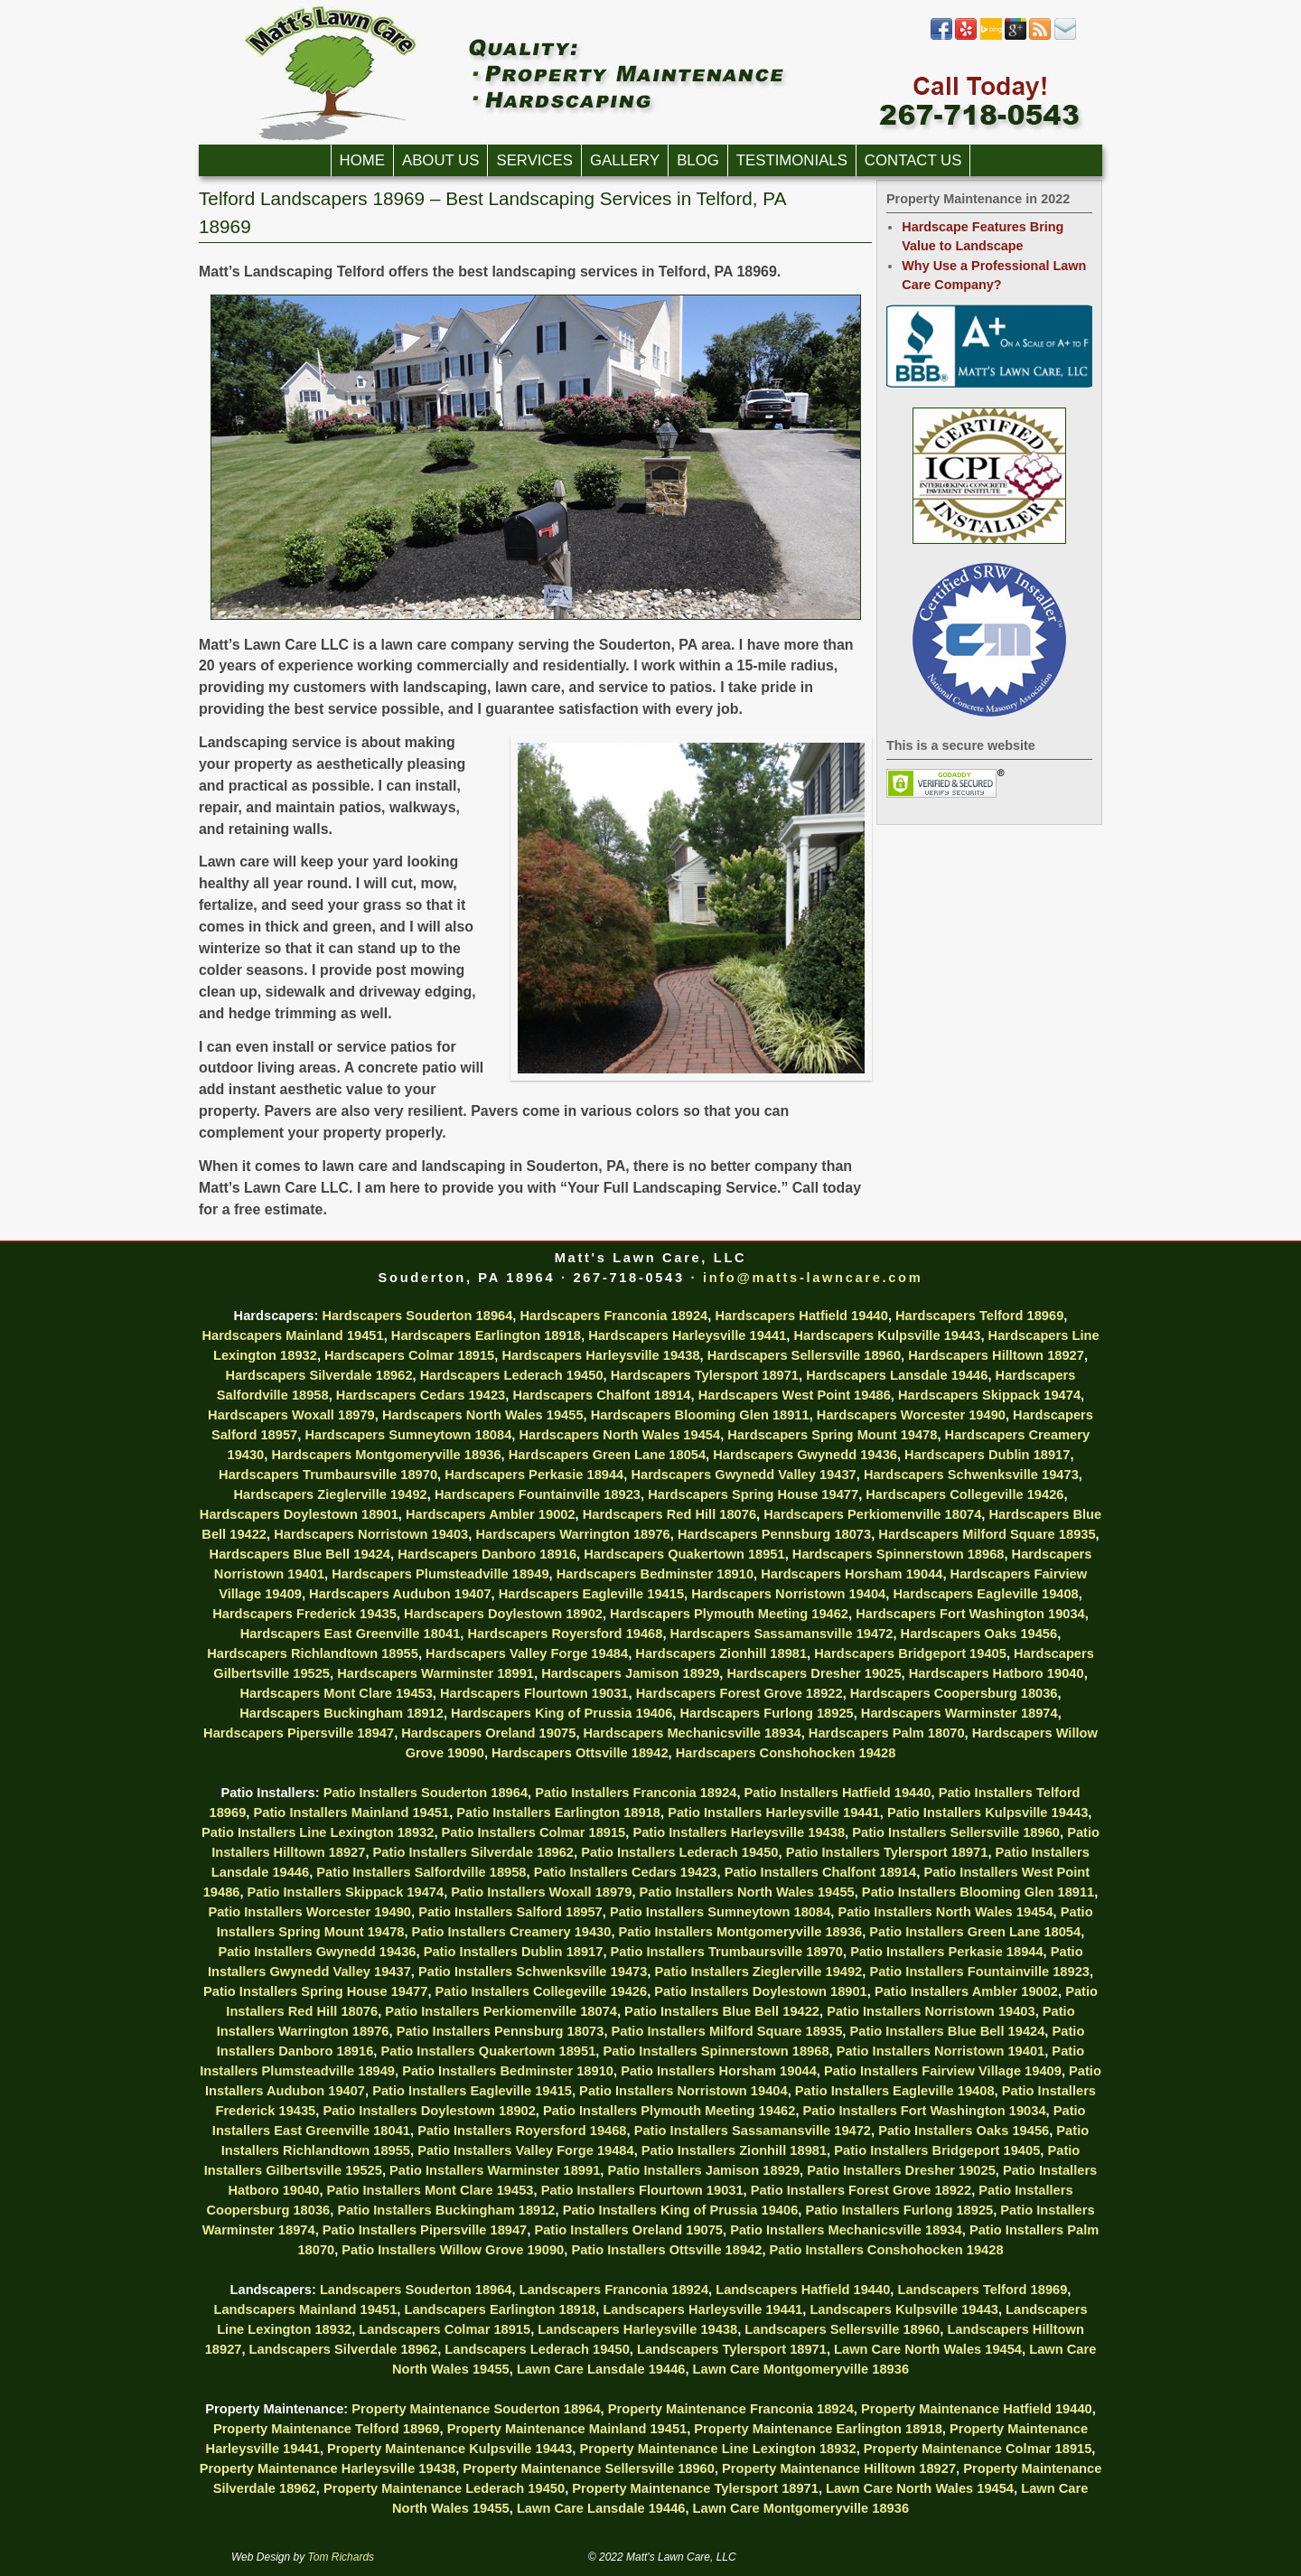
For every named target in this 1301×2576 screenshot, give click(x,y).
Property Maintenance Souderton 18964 (475, 2409)
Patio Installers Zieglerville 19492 (759, 1971)
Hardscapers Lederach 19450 (512, 1375)
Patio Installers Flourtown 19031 (642, 2190)
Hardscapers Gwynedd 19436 (805, 1454)
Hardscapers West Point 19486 (794, 1395)
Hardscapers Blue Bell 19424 (300, 1554)
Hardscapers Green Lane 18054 (607, 1454)
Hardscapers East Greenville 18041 (350, 1633)
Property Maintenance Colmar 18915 (978, 2448)
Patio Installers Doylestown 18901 (760, 1991)
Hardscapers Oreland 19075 (488, 1733)
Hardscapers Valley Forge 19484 (527, 1653)
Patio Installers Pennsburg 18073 (500, 2031)
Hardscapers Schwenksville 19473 (971, 1474)
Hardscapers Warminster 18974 (959, 1713)
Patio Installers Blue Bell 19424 (946, 2031)
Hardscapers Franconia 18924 (614, 1315)
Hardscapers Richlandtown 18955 (312, 1653)
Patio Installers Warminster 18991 (494, 2170)
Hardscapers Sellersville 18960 (804, 1355)
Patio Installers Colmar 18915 (534, 1832)
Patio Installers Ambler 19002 (966, 1991)
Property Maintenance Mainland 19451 (567, 2428)
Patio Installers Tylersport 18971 (887, 1852)
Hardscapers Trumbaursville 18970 (328, 1474)
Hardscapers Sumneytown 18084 (407, 1435)
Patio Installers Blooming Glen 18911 (978, 1892)
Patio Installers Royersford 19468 (521, 2130)
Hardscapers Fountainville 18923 (538, 1494)
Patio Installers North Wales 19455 (747, 1892)
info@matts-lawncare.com (812, 1277)
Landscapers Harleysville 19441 (702, 2309)
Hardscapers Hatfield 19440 (801, 1315)
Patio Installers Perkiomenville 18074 (501, 2011)
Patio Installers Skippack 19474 (346, 1892)
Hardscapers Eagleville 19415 (591, 1594)
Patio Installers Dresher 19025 (901, 2170)
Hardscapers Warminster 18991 (435, 1673)
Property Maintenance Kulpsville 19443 (449, 2448)
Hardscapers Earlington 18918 (486, 1335)
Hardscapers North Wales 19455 (483, 1415)
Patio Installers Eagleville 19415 (472, 2091)
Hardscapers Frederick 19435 (304, 1613)
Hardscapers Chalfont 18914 (601, 1395)
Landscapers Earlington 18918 (499, 2309)
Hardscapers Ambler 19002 (491, 1514)
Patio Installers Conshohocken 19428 (887, 2250)
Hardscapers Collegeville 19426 (964, 1494)
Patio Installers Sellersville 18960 (956, 1832)
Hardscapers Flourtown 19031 (534, 1693)
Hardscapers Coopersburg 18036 (954, 1693)
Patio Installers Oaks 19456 (963, 2130)
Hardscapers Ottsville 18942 (580, 1753)
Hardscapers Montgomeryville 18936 (386, 1454)
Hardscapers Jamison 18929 (630, 1673)
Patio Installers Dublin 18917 (514, 1951)
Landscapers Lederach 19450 (537, 2349)
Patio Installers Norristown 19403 (931, 2011)
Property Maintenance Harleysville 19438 (328, 2468)
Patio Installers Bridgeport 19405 (937, 2150)
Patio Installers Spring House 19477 (315, 1991)
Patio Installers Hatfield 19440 (837, 1792)
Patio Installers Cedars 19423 (625, 1872)
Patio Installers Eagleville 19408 (895, 2091)
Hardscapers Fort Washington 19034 (970, 1613)
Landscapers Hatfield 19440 (803, 2289)
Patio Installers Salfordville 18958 (421, 1872)
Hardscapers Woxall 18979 (291, 1415)
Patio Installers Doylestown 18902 (429, 2110)
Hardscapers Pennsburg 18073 (774, 1534)
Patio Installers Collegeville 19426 (541, 1991)
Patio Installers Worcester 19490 (309, 1912)
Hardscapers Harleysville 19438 (600, 1355)
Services (534, 160)
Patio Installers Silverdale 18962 (473, 1852)
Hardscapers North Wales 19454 (619, 1435)
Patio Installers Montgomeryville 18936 (741, 1932)
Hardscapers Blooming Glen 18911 (700, 1415)
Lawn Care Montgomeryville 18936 (801, 2369)
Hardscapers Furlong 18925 (766, 1713)
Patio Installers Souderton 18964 (425, 1792)
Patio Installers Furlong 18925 (899, 2210)
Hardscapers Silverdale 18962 (319, 1375)
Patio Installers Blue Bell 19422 (721, 2011)
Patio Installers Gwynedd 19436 (317, 1951)
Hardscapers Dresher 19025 (813, 1673)
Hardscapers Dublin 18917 (987, 1454)
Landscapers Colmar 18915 (444, 2329)
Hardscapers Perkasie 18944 (534, 1474)
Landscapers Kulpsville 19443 (904, 2309)
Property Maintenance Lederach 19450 (444, 2488)
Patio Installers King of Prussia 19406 (681, 2210)
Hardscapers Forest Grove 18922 (739, 1693)
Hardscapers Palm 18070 (887, 1733)
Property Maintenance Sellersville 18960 (589, 2468)
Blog (698, 160)
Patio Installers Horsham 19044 (719, 2071)
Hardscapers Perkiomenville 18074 (872, 1514)
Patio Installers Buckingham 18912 (446, 2210)
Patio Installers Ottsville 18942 (666, 2250)
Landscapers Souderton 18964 (416, 2289)
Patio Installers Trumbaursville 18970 (727, 1951)
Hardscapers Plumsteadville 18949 (440, 1574)
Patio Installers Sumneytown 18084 (720, 1912)
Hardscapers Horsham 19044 (851, 1574)
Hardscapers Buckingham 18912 (341, 1713)
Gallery (625, 160)
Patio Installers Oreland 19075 (628, 2230)
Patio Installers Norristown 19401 (941, 2051)
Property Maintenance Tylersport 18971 (695, 2488)
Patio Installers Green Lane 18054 (975, 1932)
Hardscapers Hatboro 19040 (996, 1673)
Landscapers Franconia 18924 (613, 2289)
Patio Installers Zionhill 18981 (734, 2150)
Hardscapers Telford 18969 (979, 1315)
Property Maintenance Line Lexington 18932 (717, 2448)
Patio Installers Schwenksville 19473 (532, 1971)
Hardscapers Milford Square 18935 (986, 1534)
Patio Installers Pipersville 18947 (425, 2230)
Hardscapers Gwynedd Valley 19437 (743, 1474)
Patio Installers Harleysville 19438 (738, 1832)
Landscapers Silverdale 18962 (343, 2349)
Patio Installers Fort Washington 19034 (924, 2110)
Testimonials (791, 160)
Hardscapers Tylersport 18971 (705, 1375)
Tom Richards (341, 2557)
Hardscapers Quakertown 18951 (684, 1554)
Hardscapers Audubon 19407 (400, 1594)
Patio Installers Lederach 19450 (679, 1852)
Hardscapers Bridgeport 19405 (910, 1653)
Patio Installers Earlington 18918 (558, 1812)
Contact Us (913, 160)
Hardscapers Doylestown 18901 (299, 1514)
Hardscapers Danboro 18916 (487, 1554)
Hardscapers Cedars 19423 (420, 1395)
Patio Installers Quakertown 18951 (487, 2051)
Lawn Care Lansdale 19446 (601, 2369)
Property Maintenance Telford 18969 (326, 2428)
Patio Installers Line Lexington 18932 (317, 1832)
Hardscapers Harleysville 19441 (687, 1335)
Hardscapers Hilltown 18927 (996, 1355)
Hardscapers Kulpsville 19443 (886, 1335)
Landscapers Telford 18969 (982, 2289)
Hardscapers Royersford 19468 (565, 1633)
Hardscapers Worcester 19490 (911, 1415)
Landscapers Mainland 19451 (305, 2309)
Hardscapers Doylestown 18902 (503, 1613)
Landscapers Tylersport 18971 (732, 2349)
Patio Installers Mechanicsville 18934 (846, 2230)
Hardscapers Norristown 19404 (788, 1594)
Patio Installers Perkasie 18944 (946, 1951)
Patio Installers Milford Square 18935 (727, 2031)
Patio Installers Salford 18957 (510, 1912)
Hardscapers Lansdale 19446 (896, 1375)
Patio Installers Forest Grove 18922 (861, 2190)
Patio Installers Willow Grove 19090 (453, 2250)
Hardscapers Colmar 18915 (409, 1355)
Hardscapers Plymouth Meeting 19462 (729, 1613)
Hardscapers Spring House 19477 (753, 1494)
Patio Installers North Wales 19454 (945, 1912)
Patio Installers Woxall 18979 (541, 1892)
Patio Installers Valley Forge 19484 (525, 2150)
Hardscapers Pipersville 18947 (298, 1733)
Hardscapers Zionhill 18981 (721, 1653)
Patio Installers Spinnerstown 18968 (715, 2051)
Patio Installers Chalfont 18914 (821, 1872)
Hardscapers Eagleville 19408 (985, 1594)
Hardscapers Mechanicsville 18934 (692, 1733)
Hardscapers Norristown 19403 (371, 1534)
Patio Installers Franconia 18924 (635, 1792)
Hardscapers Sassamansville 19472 (782, 1633)
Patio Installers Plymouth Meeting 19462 (669, 2110)
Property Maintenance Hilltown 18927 (839, 2468)
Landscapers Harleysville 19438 (637, 2329)
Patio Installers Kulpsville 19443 (987, 1812)
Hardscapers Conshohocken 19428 (786, 1753)
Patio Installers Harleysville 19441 (774, 1812)
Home (362, 160)
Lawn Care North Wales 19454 (928, 2349)
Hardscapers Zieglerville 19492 (329, 1494)
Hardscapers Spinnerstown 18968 (898, 1554)
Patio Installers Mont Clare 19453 (430, 2190)
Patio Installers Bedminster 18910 (507, 2071)
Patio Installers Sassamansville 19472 (752, 2130)
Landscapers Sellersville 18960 (842, 2329)
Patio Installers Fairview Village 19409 (943, 2071)
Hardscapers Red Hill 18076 (669, 1514)
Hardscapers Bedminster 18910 (655, 1574)
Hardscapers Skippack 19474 (989, 1395)
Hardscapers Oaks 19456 (979, 1633)
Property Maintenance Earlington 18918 (817, 2428)
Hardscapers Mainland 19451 (292, 1335)
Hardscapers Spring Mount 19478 (832, 1435)
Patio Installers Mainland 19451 (351, 1812)
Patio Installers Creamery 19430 (512, 1932)
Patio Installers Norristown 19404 (683, 2091)
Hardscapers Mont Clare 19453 (335, 1693)
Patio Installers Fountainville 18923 (979, 1971)
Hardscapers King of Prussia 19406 (561, 1713)
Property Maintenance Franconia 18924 (731, 2409)
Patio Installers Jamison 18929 (703, 2170)
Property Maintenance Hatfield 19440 (976, 2409)
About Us (440, 160)
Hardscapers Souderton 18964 (417, 1315)
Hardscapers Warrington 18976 (572, 1534)
